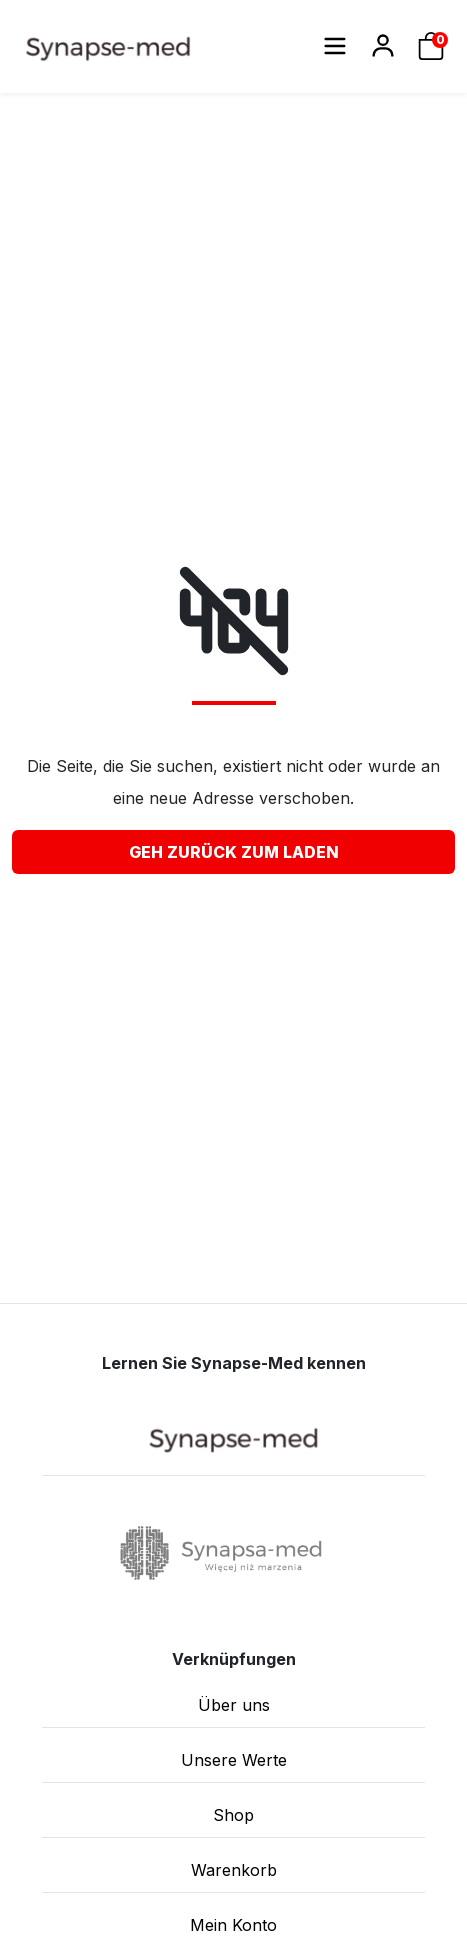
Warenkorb (234, 1870)
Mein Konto (233, 1925)
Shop (233, 1815)
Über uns (234, 1705)
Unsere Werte (234, 1760)
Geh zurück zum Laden (234, 852)
